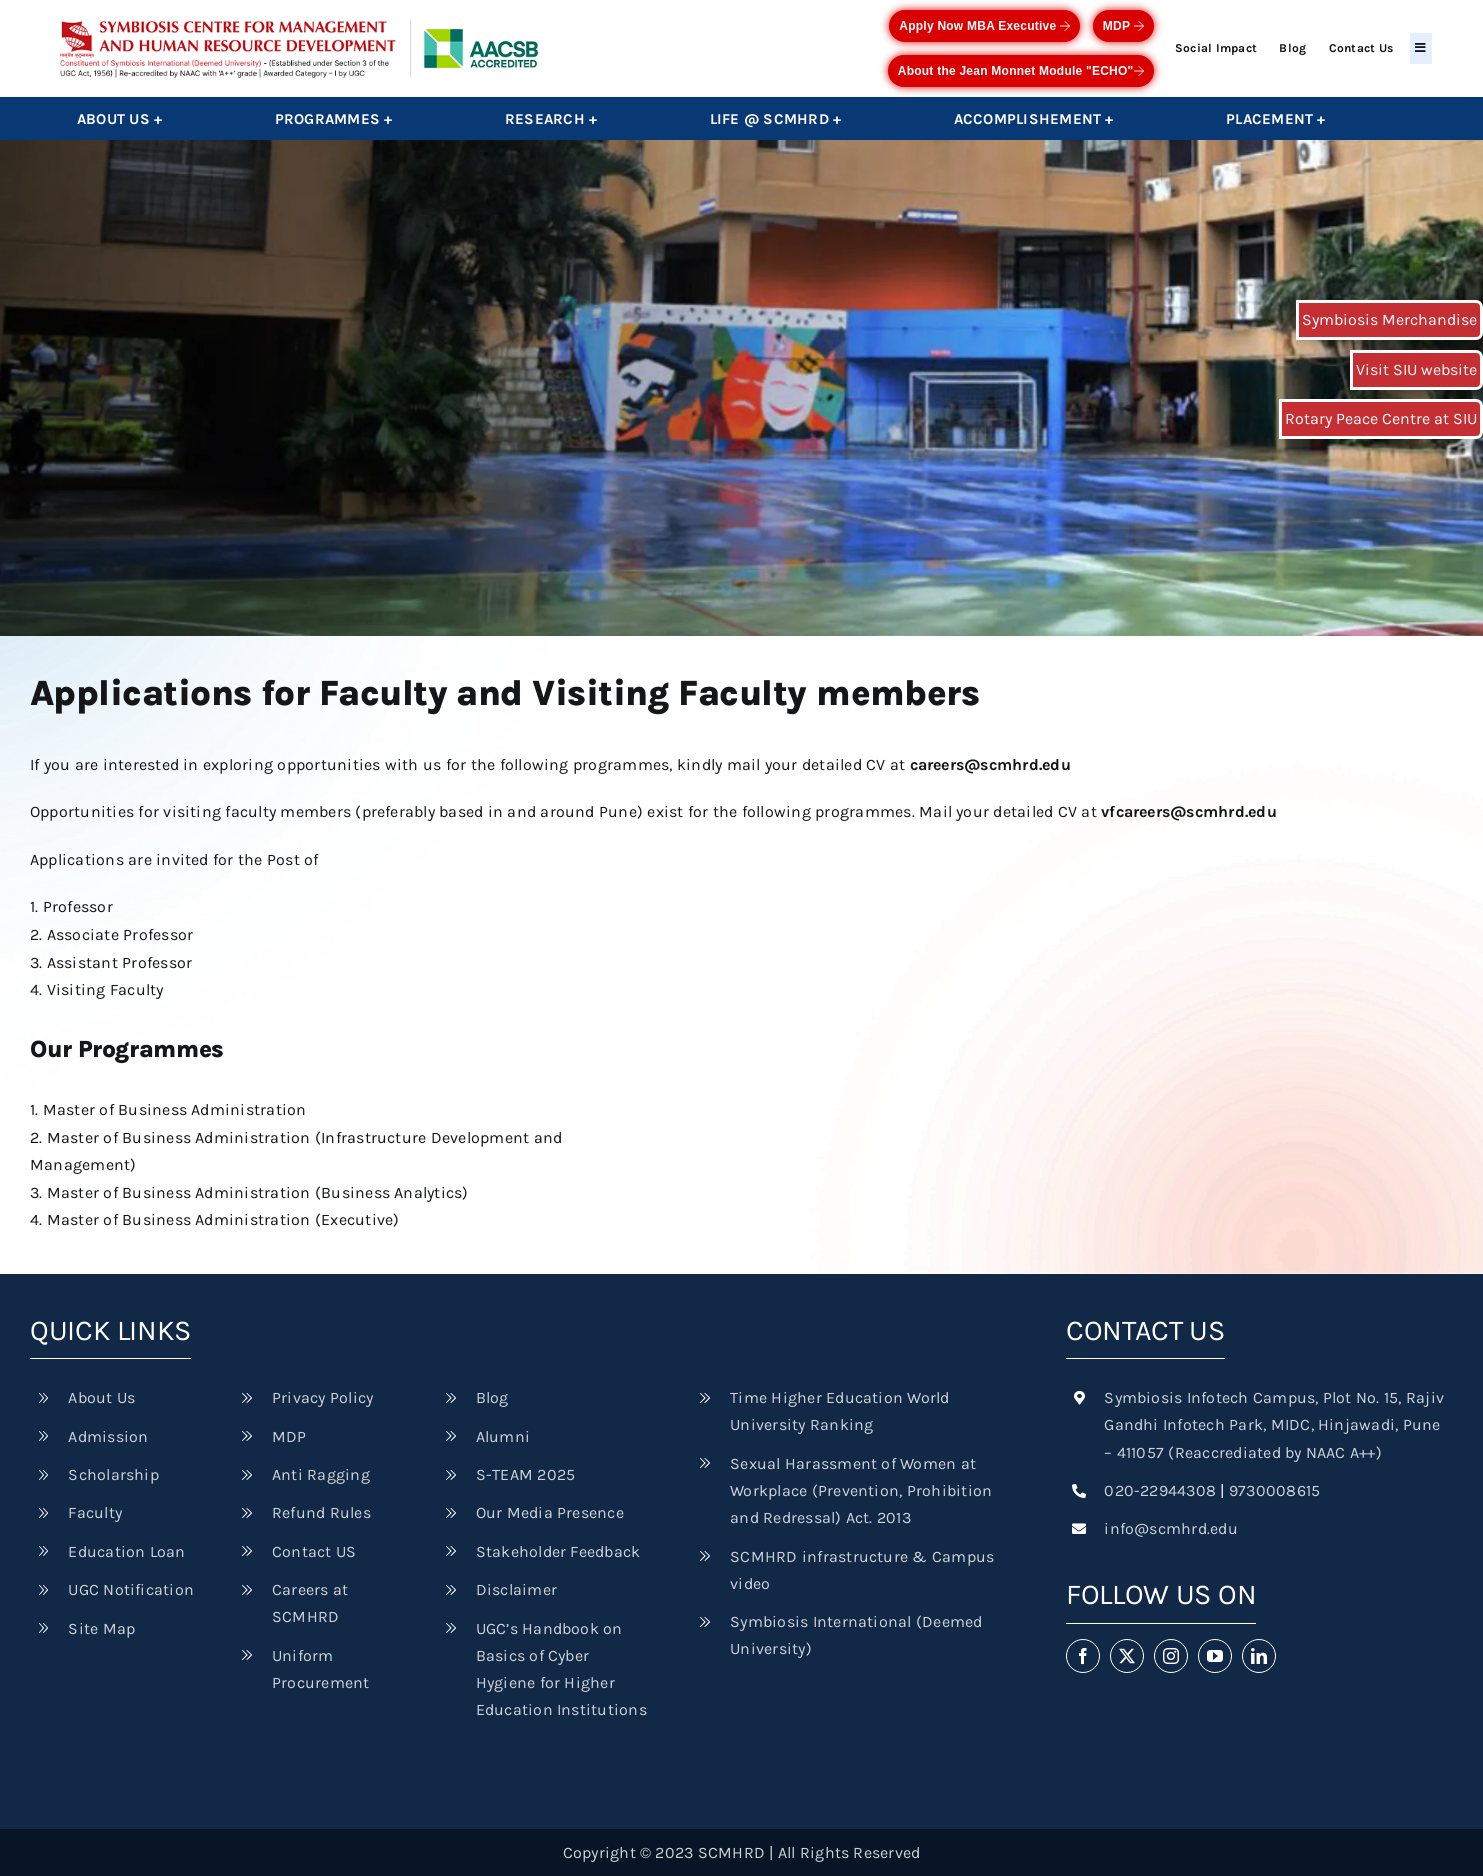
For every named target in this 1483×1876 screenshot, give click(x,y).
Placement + (1276, 119)
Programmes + (334, 119)
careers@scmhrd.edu (990, 764)
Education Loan (126, 1551)
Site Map (101, 1628)
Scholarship (113, 1474)
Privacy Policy (322, 1397)
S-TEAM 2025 (526, 1474)
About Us (101, 1397)
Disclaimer (516, 1589)
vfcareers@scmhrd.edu (1189, 811)
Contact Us (1361, 48)
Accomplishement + (1034, 119)
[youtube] (1215, 1656)
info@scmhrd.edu (1171, 1528)
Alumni (503, 1436)
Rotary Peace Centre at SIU (1381, 418)
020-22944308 (1160, 1490)
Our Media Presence (550, 1512)
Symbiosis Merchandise (1389, 319)
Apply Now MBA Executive (984, 26)
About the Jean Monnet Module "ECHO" (1021, 71)
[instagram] (1171, 1656)
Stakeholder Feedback (558, 1551)
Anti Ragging (321, 1474)
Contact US (314, 1551)
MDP (1123, 26)
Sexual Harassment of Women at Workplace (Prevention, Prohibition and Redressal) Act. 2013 (861, 1490)
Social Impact (1216, 48)
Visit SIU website (1416, 369)
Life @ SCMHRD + (776, 119)
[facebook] (1083, 1656)
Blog (1292, 48)
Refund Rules (321, 1512)
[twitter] (1127, 1656)
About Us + (119, 119)
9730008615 (1274, 1490)
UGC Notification (131, 1589)
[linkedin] (1259, 1656)
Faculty (95, 1512)
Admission (108, 1436)
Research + (551, 119)
